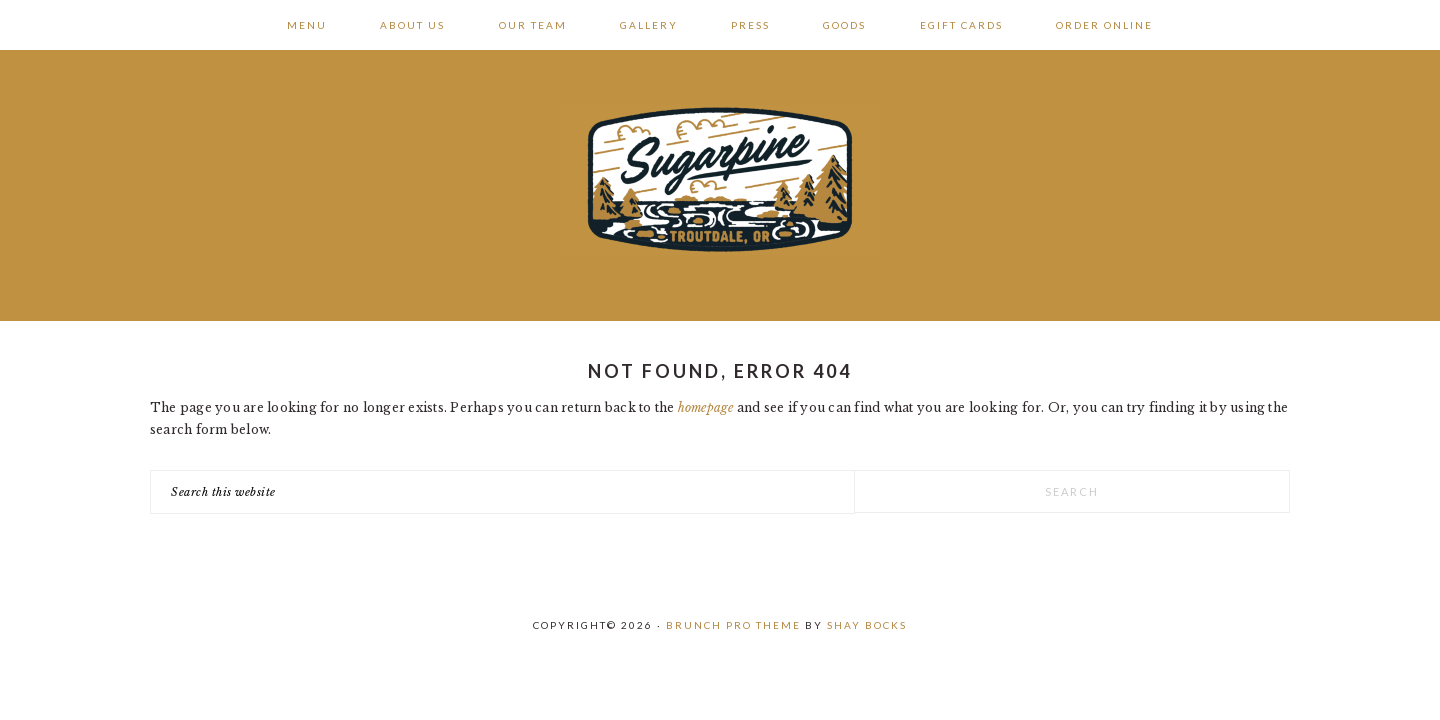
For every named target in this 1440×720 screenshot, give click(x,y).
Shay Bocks (867, 625)
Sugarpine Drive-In (720, 180)
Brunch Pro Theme (733, 625)
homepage (706, 407)
